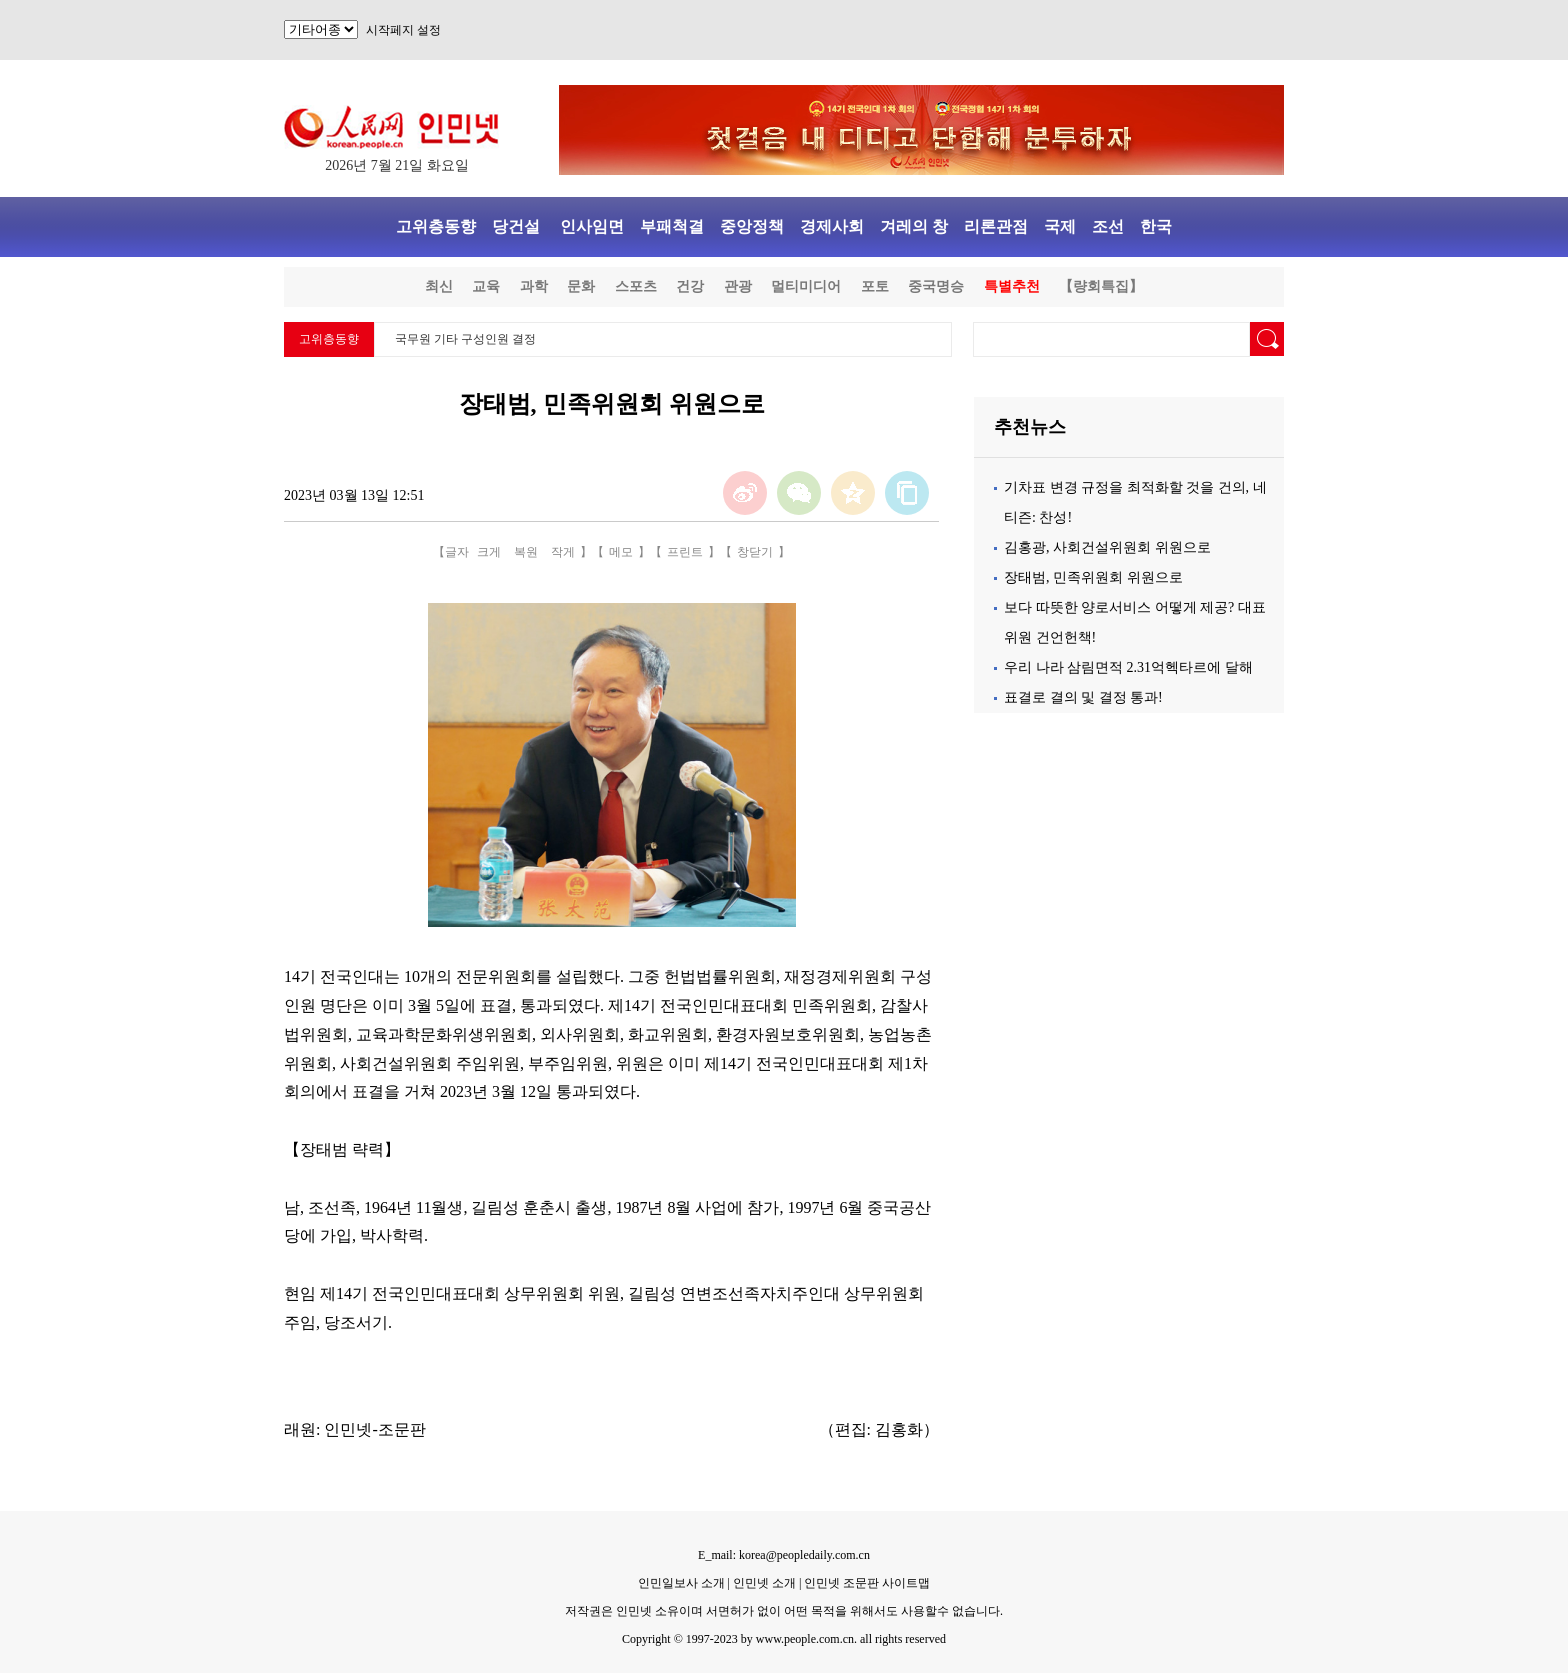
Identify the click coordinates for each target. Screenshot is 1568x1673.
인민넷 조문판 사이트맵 (867, 1583)
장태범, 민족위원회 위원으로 (1093, 577)
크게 (489, 552)
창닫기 (755, 552)
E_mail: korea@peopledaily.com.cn (784, 1555)
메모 (621, 552)
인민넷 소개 (763, 1583)
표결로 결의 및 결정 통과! (1083, 697)
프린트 (685, 552)
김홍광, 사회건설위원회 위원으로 (1107, 547)
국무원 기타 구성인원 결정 (465, 339)
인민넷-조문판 (374, 1429)
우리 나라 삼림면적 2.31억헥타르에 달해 (1128, 667)
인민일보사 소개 (681, 1583)
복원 (526, 552)
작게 (563, 552)
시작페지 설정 (403, 30)
